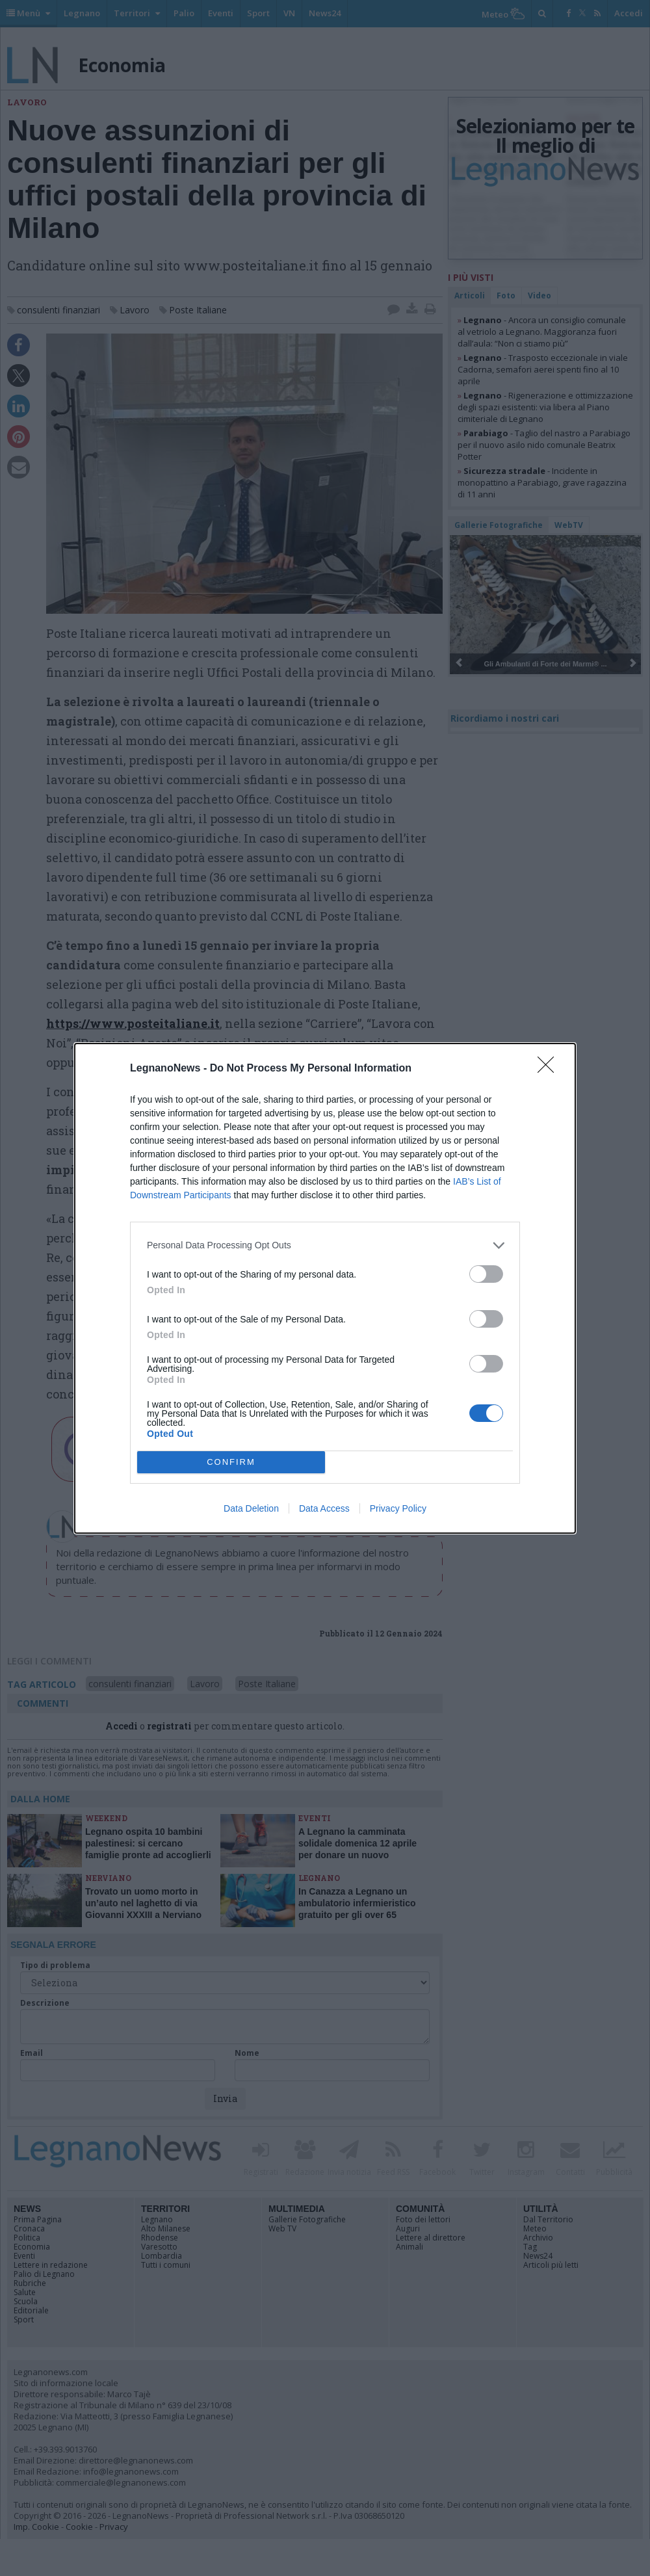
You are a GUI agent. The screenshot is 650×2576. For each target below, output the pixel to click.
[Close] (550, 1069)
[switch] (486, 1274)
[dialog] (325, 1288)
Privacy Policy (398, 1508)
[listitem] (325, 1245)
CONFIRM (231, 1462)
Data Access (324, 1508)
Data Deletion (251, 1508)
